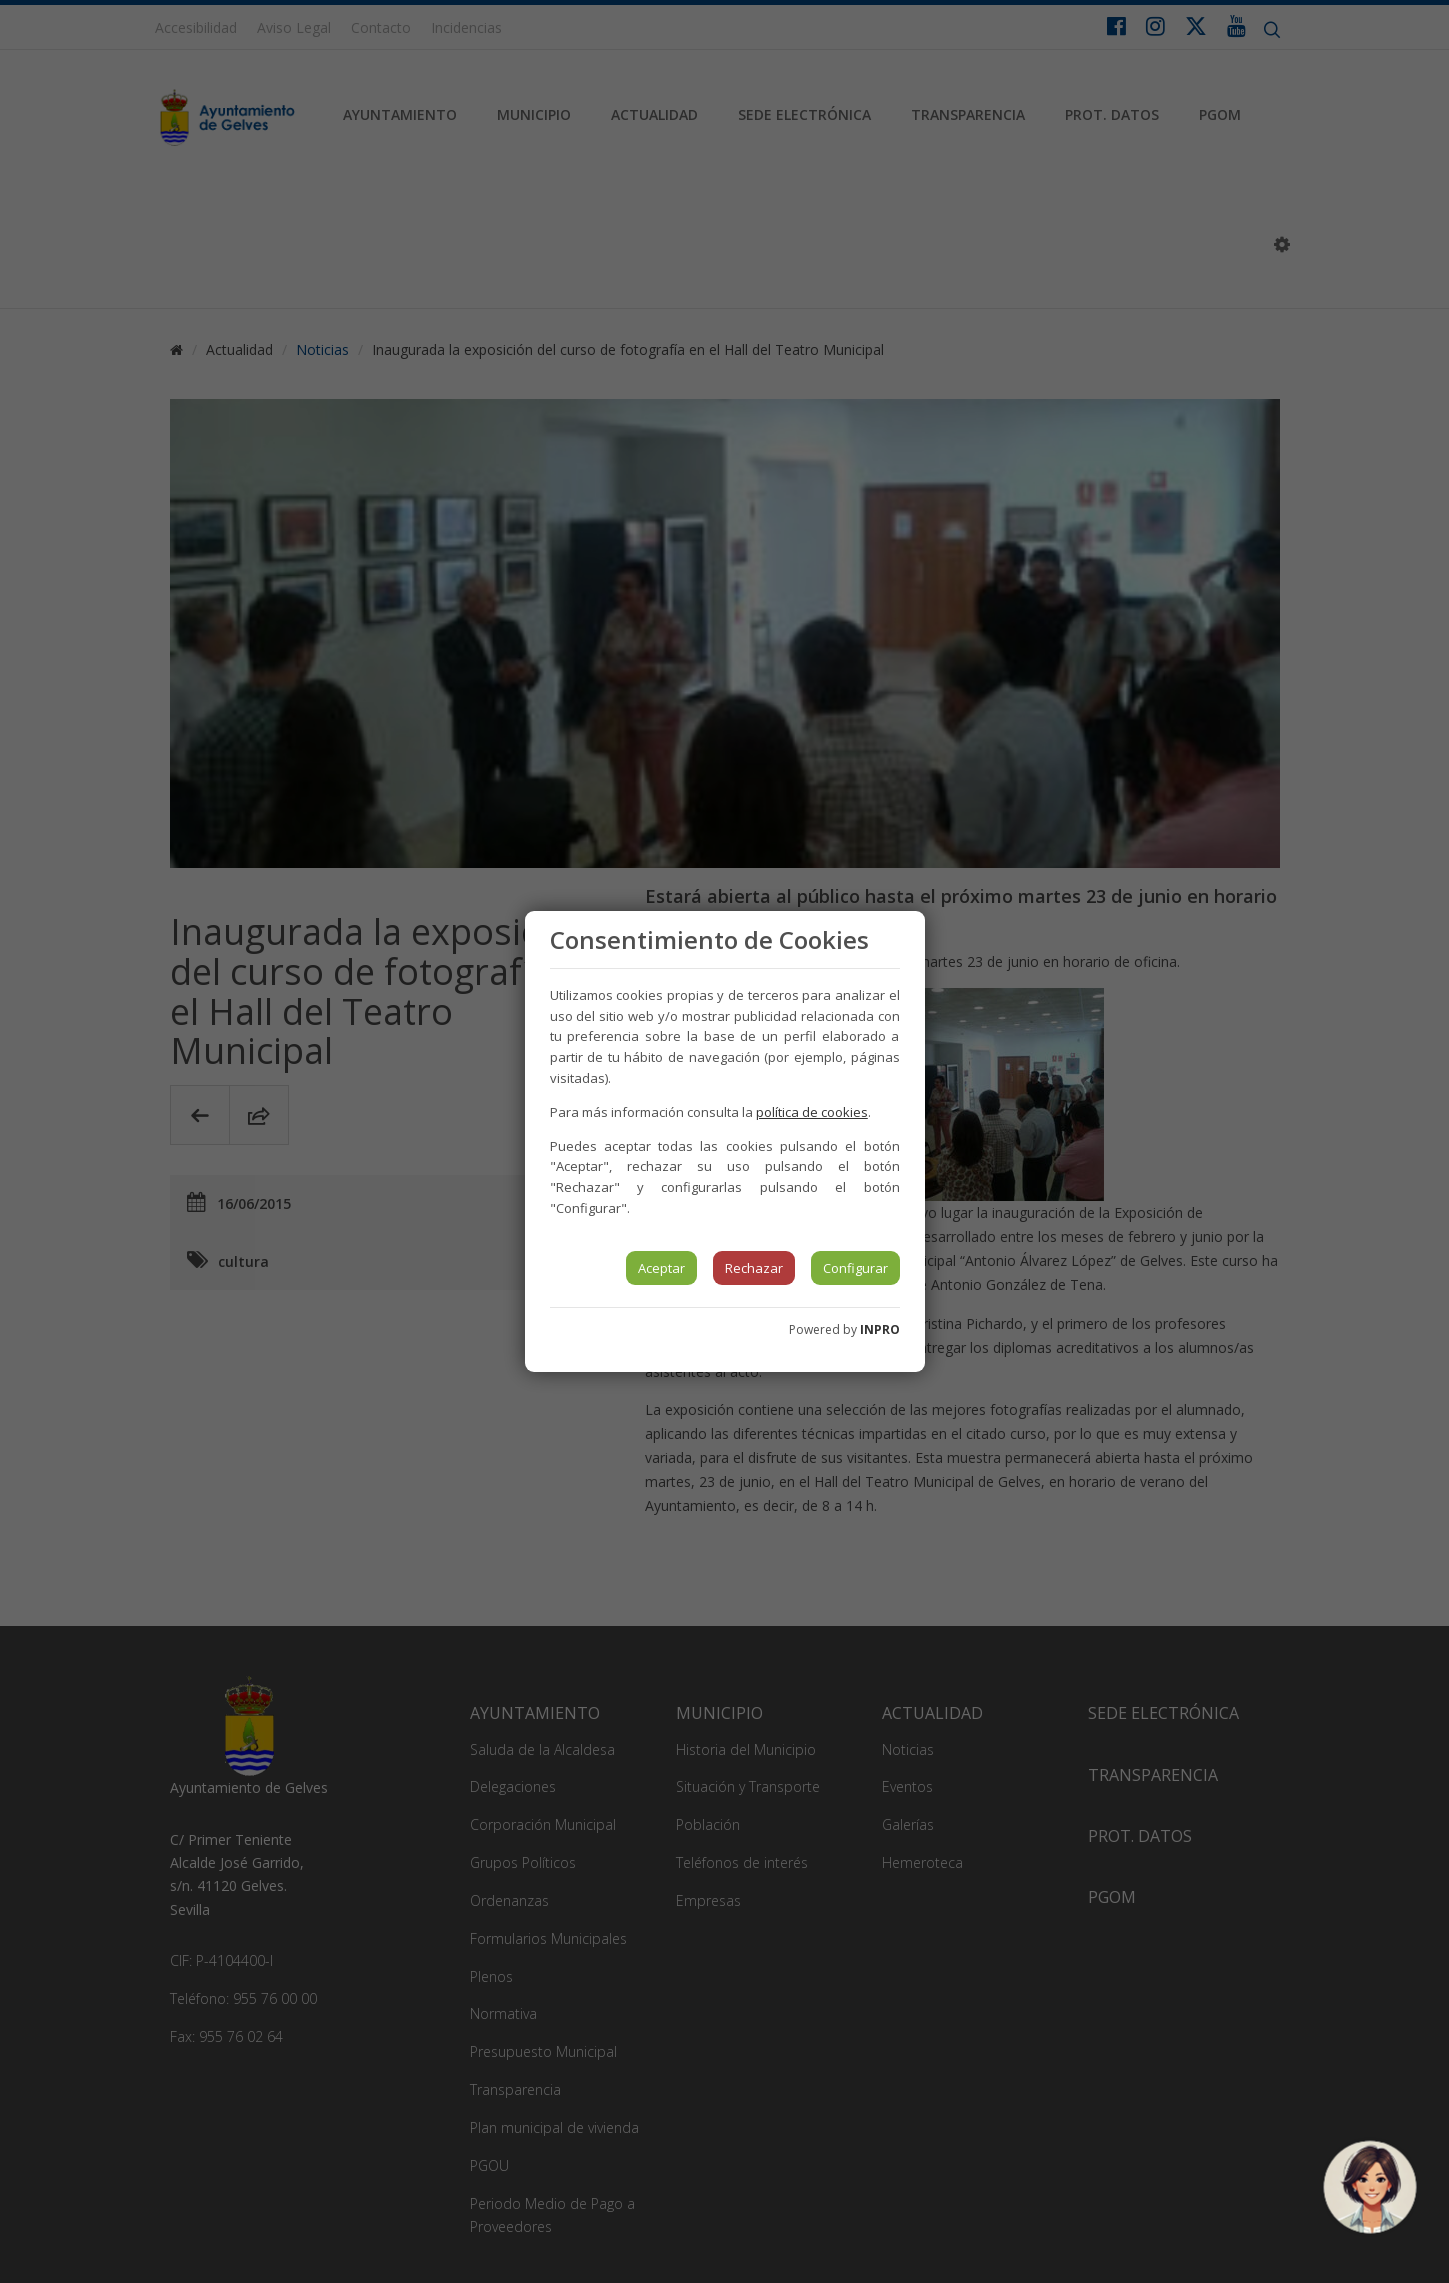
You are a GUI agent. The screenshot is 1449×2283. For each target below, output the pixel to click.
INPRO (880, 1329)
